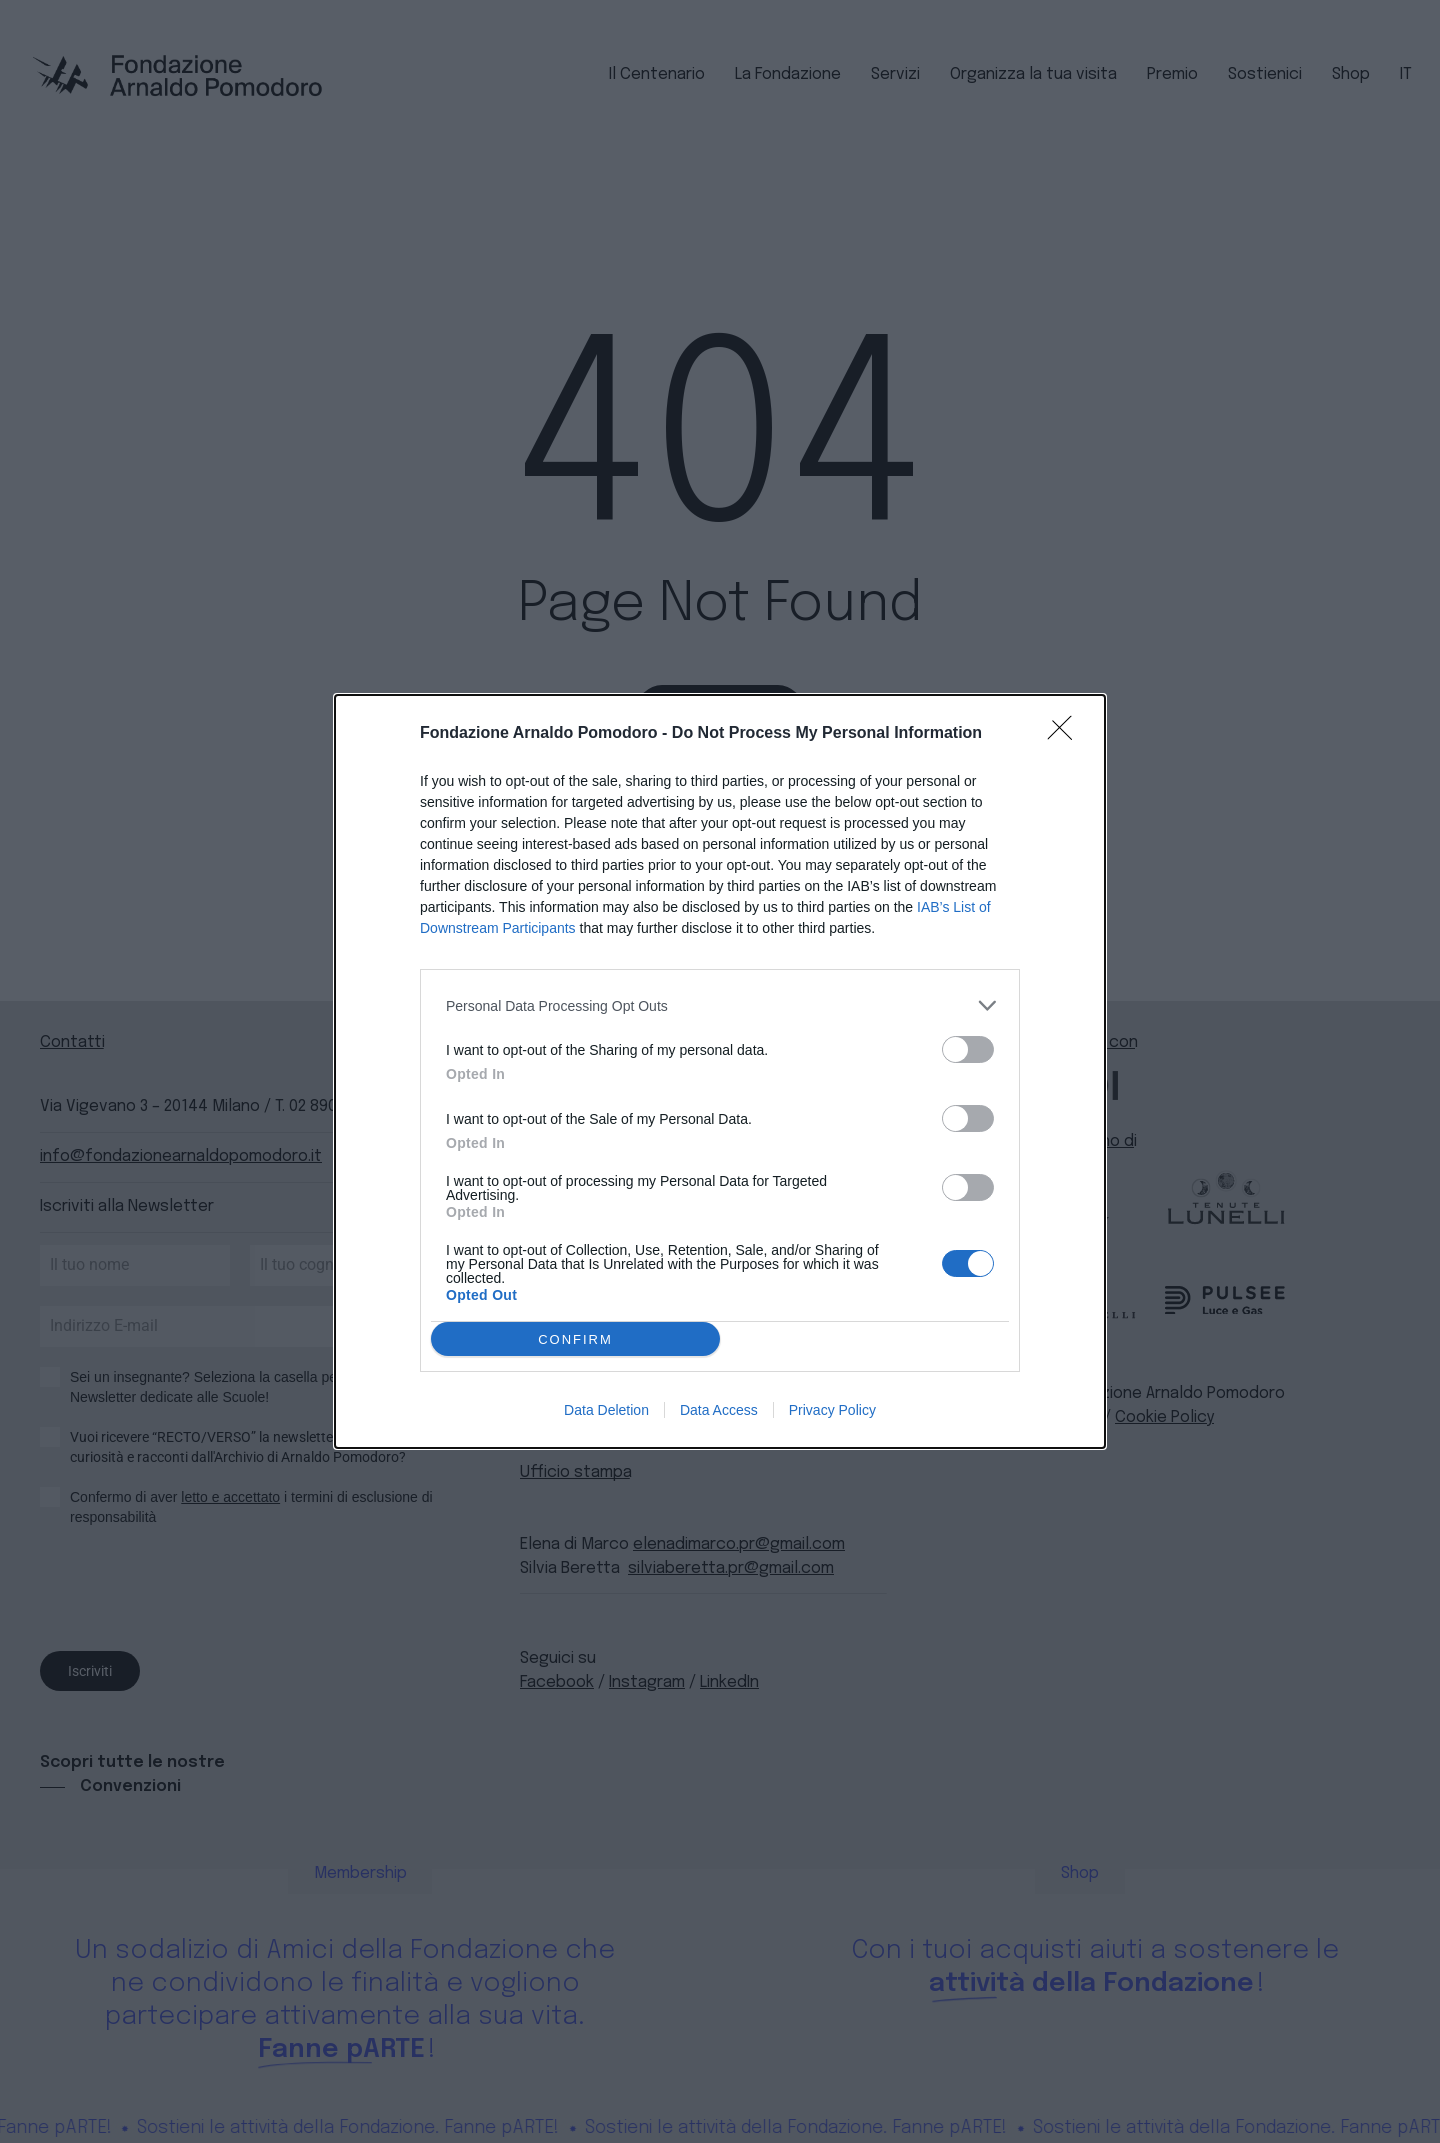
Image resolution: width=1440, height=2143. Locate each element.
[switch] (968, 1049)
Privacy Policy (832, 1410)
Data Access (719, 1410)
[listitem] (720, 1005)
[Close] (1066, 734)
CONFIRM (575, 1339)
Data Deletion (606, 1410)
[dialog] (720, 1071)
